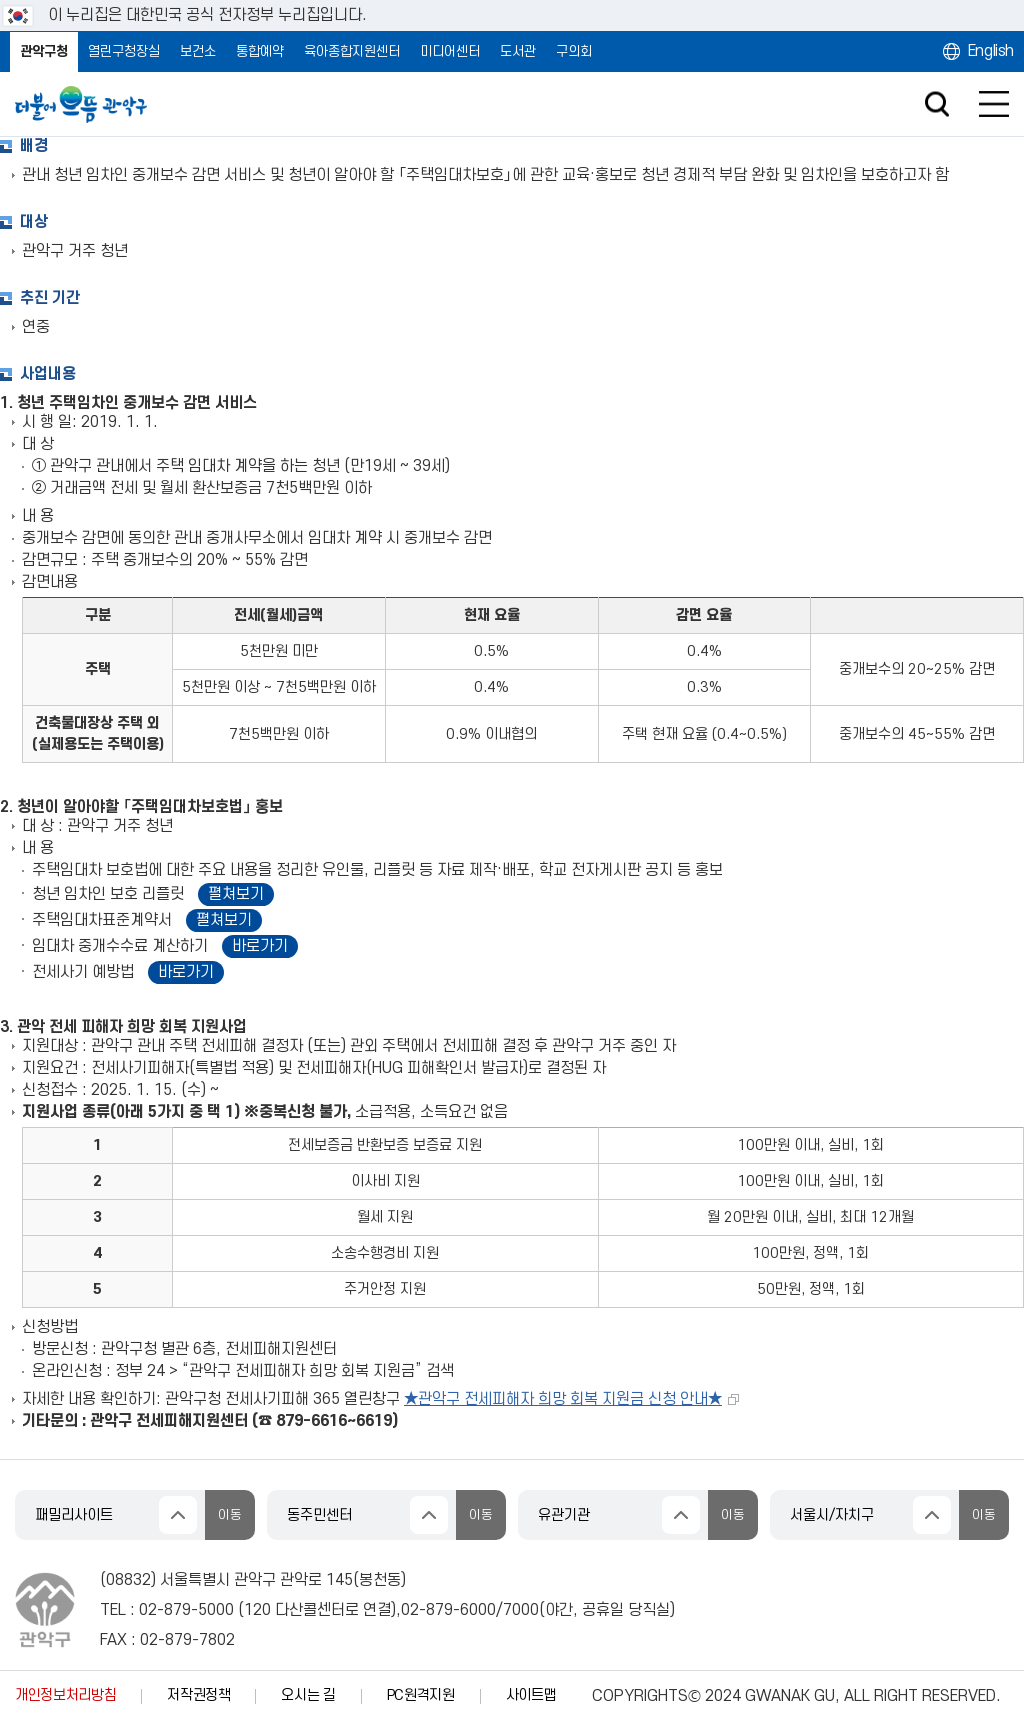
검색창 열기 (936, 104)
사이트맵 (531, 1695)
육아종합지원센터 (352, 51)
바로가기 (260, 946)
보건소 (198, 51)
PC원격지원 (421, 1695)
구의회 (574, 51)
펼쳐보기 (236, 894)
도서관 (518, 51)
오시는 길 (308, 1695)
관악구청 (44, 51)
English (991, 51)
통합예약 (260, 51)
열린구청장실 (124, 51)
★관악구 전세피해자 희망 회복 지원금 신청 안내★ (563, 1399)
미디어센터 (450, 51)
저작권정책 (198, 1695)
